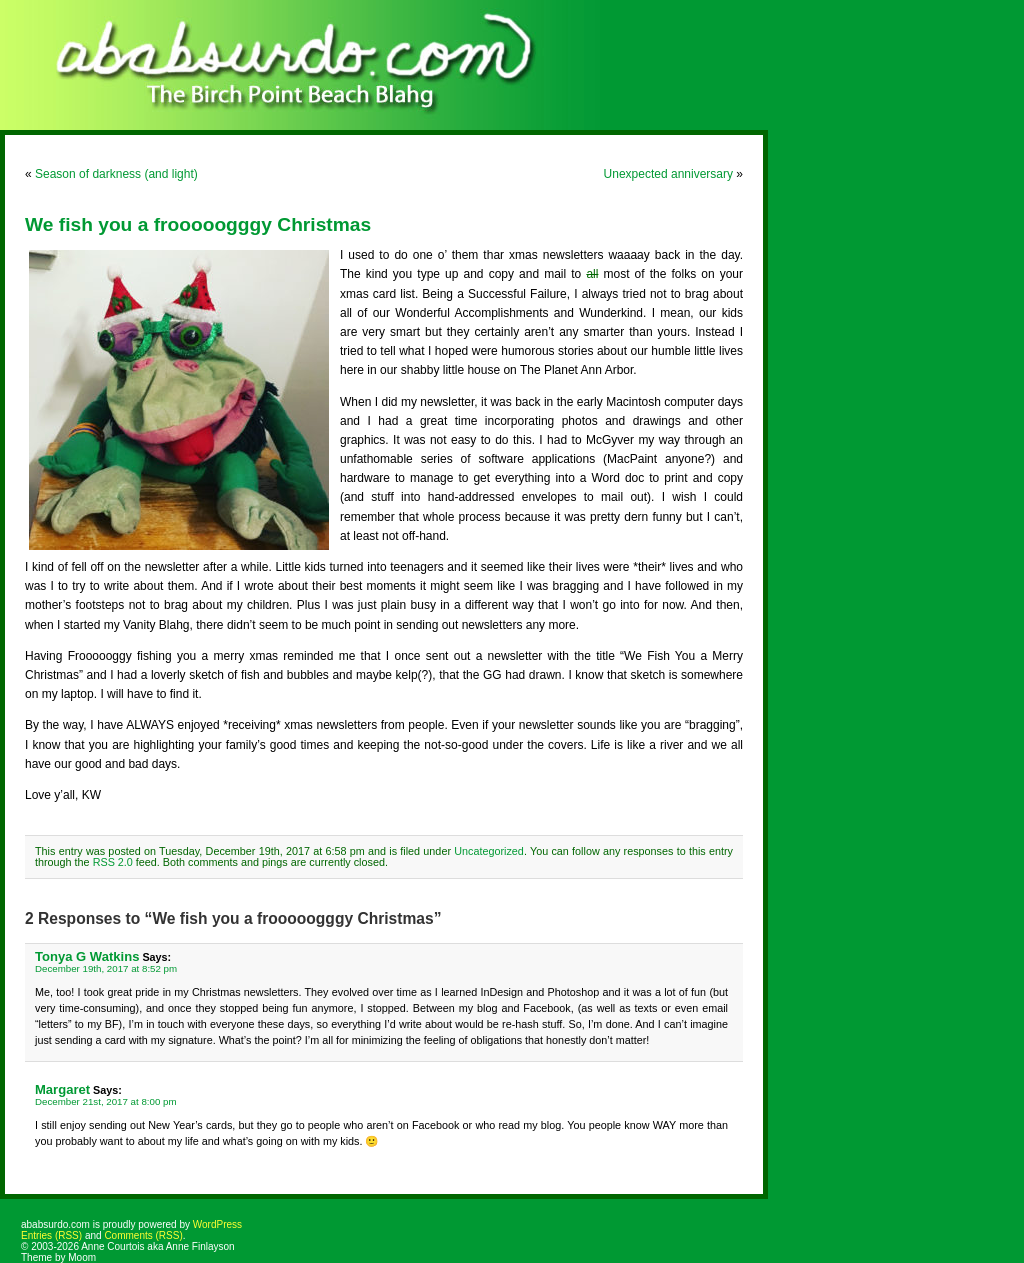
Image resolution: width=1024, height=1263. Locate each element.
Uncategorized (489, 851)
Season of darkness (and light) (116, 174)
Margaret (62, 1089)
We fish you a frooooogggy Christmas (198, 224)
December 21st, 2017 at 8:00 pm (106, 1101)
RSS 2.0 (113, 862)
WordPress (217, 1224)
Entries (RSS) (51, 1235)
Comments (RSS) (143, 1235)
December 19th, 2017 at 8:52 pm (106, 968)
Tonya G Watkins (87, 956)
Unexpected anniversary (668, 174)
